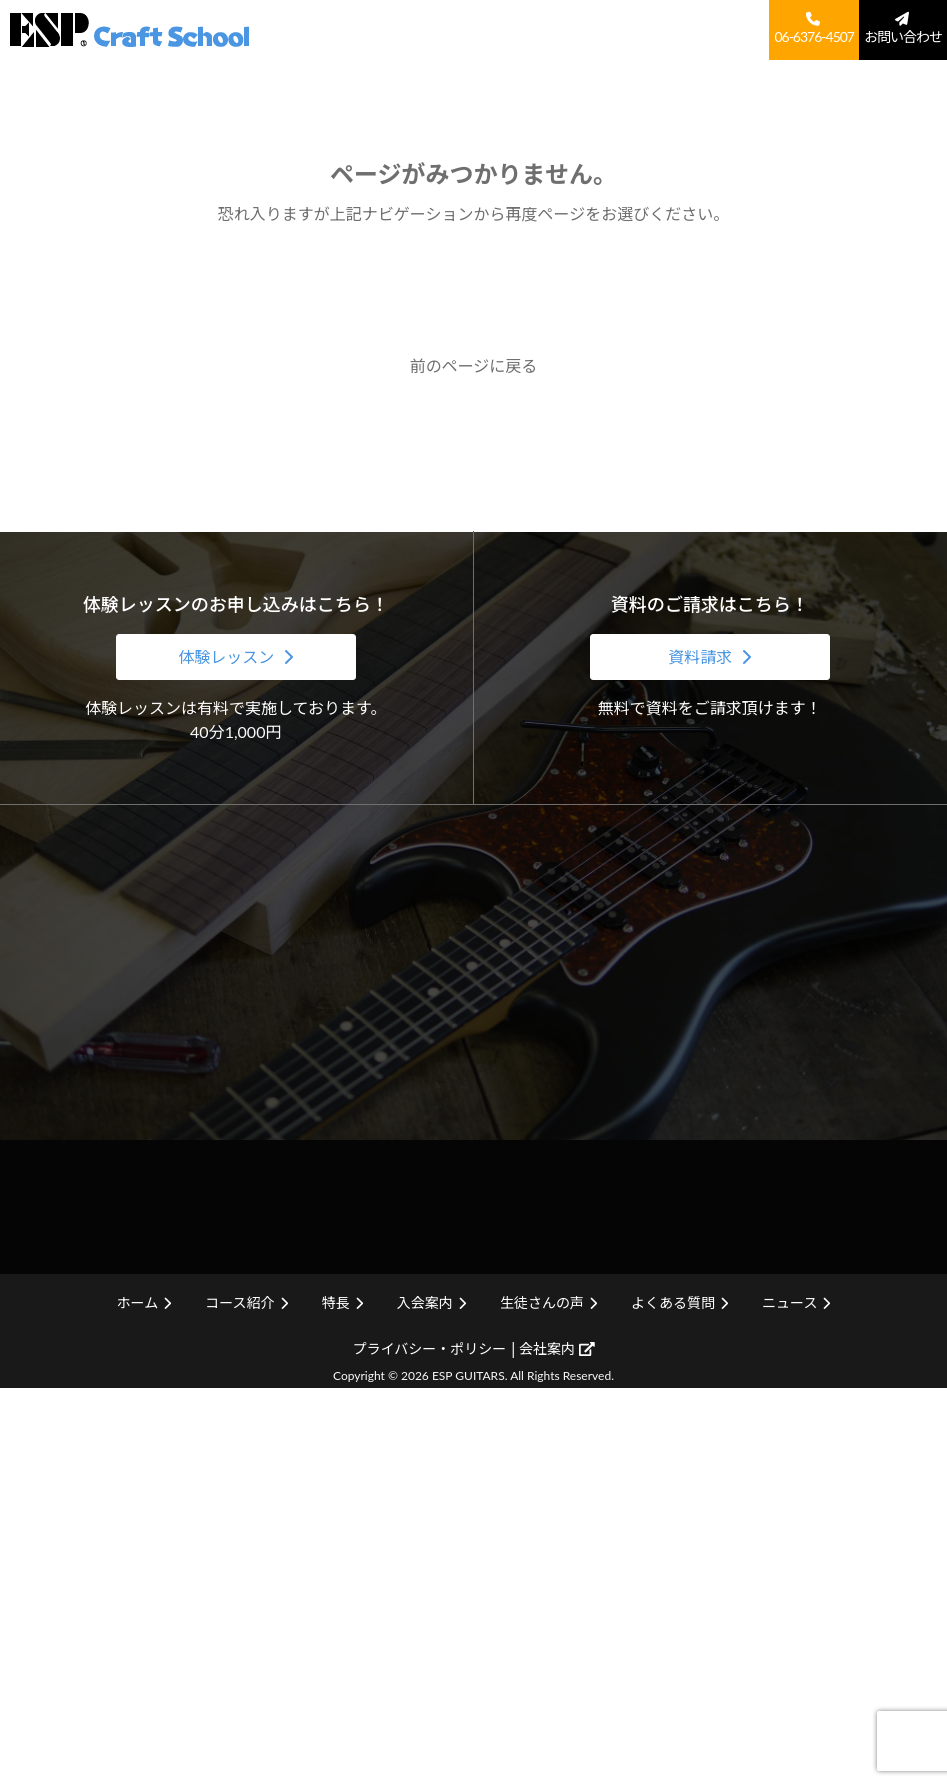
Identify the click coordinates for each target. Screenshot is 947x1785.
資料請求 (702, 656)
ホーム (396, 26)
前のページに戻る (474, 365)
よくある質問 (725, 26)
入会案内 (562, 26)
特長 (513, 26)
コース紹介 (458, 26)
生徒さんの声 (637, 26)
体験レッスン (228, 656)
